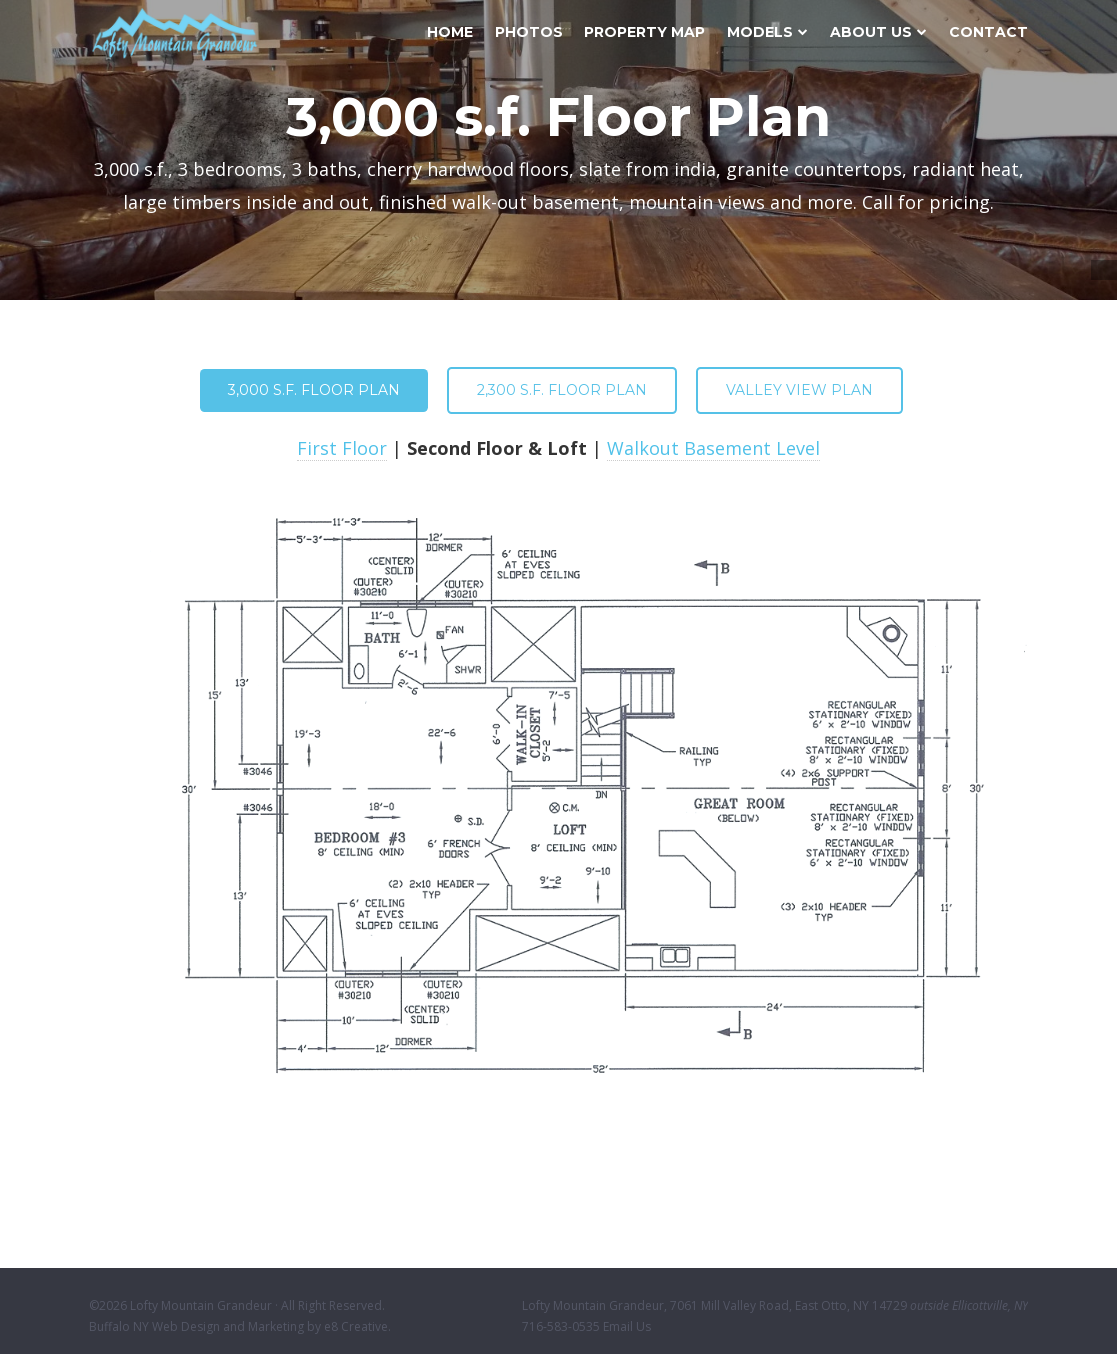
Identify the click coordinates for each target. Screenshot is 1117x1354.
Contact (988, 32)
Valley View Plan (799, 390)
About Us (878, 32)
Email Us (627, 1326)
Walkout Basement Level (713, 448)
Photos (529, 32)
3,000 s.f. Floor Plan (314, 390)
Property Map (644, 32)
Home (450, 32)
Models (767, 32)
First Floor (342, 448)
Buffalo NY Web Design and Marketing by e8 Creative (238, 1326)
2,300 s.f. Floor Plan (562, 390)
